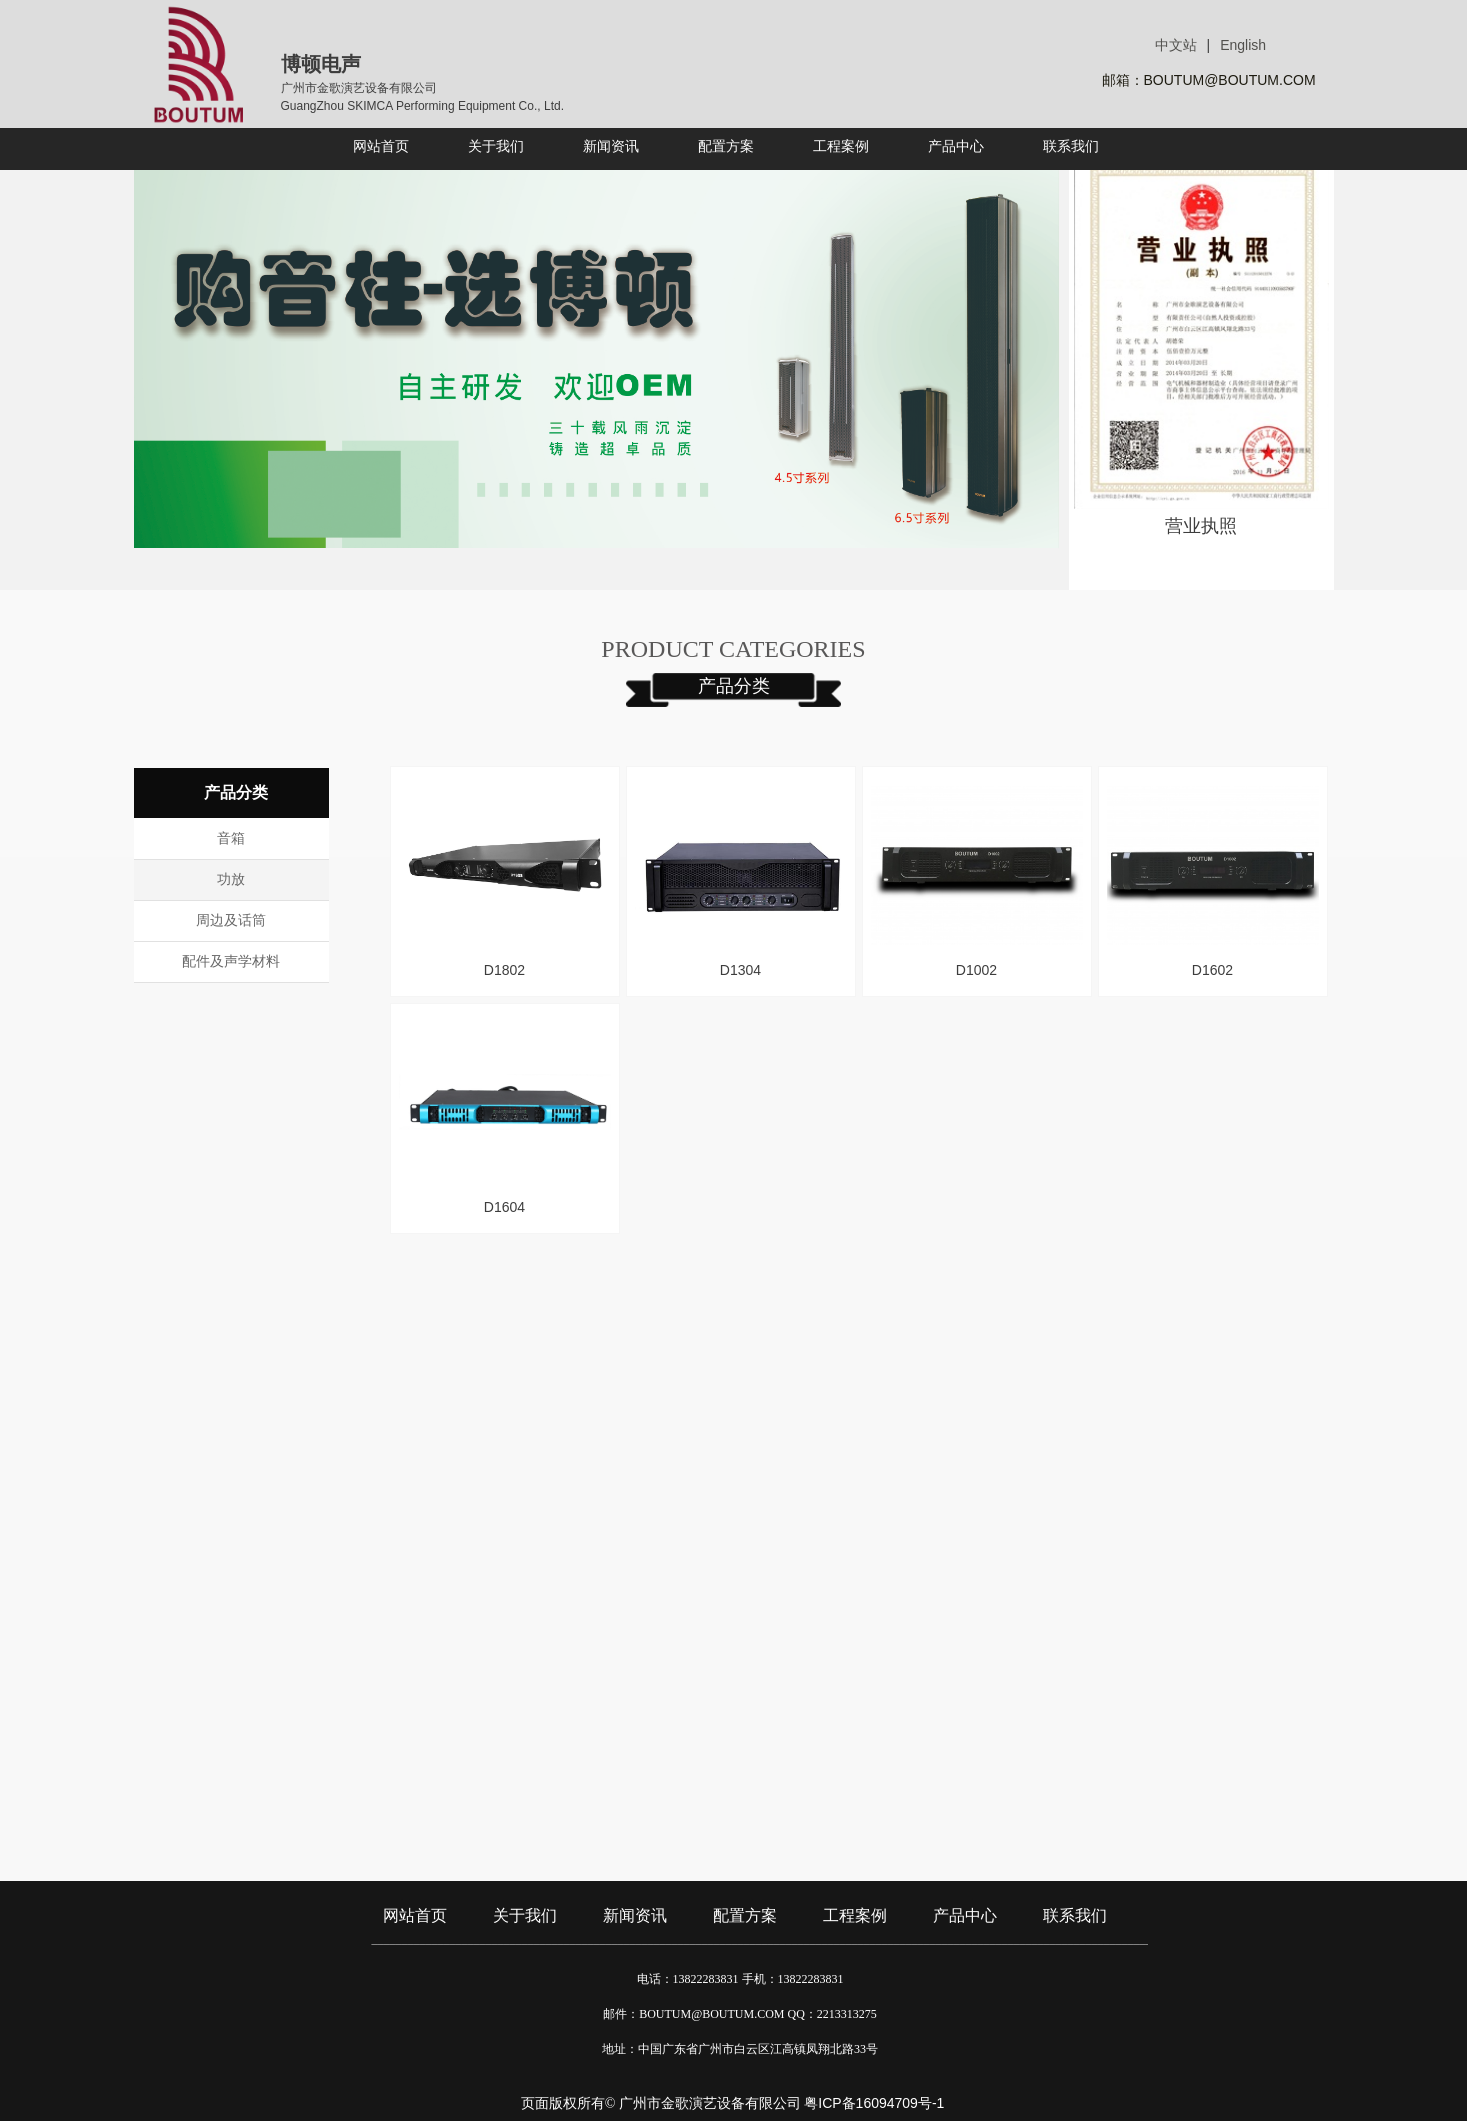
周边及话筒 (231, 920)
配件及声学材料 (231, 961)
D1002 (976, 970)
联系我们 (1075, 1915)
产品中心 (965, 1915)
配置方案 (745, 1915)
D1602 (1212, 970)
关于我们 (525, 1915)
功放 (231, 879)
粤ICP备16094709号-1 (874, 2103)
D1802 (504, 970)
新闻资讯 (635, 1915)
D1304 (740, 970)
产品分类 (734, 686)
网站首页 (415, 1915)
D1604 (504, 1207)
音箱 (231, 838)
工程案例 (855, 1915)
